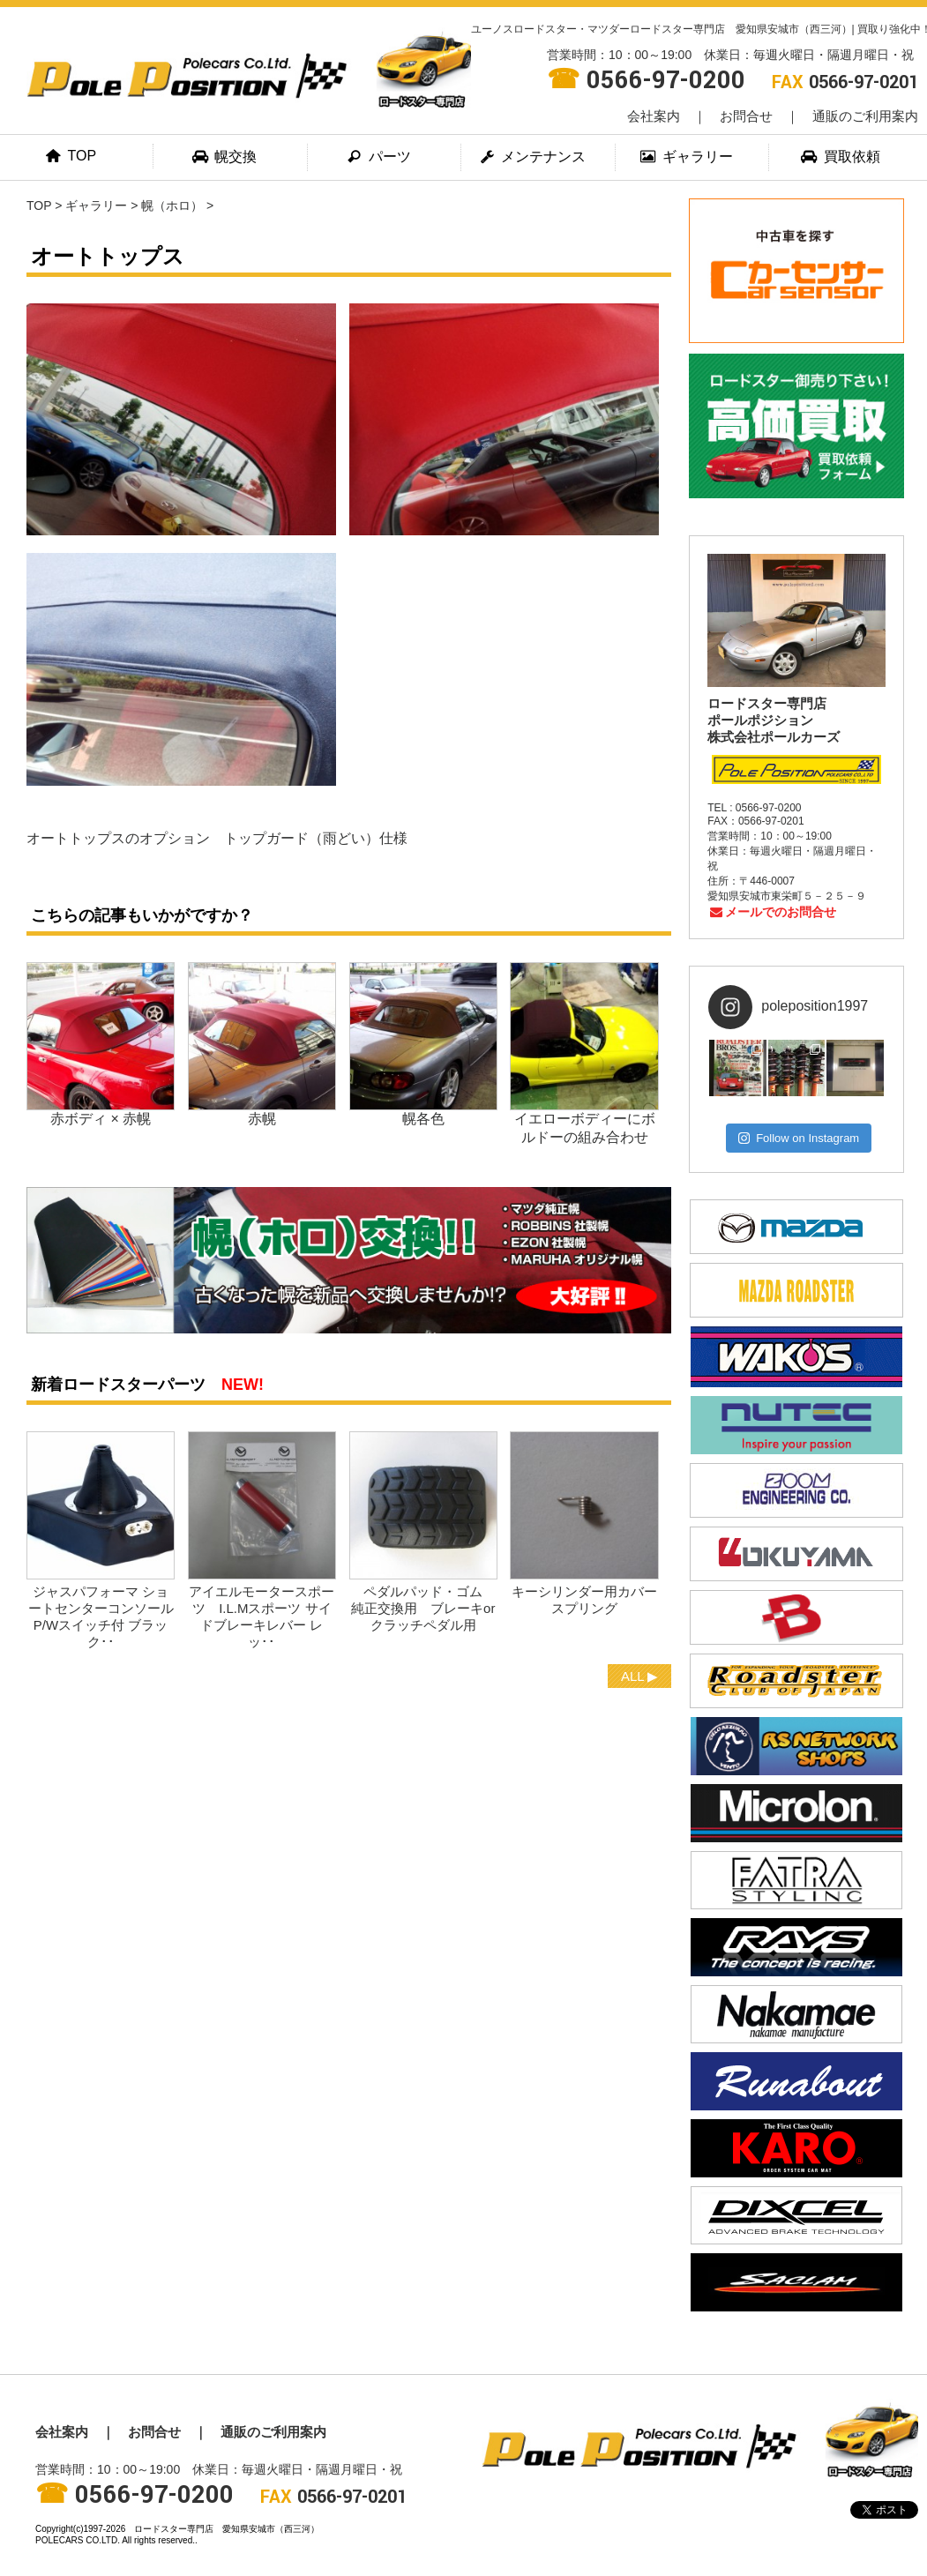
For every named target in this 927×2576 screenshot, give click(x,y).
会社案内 (653, 115)
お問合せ (746, 115)
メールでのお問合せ (771, 912)
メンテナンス (534, 156)
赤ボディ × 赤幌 (100, 1118)
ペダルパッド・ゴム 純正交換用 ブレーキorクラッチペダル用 (430, 1608)
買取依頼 (841, 156)
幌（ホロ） (172, 205)
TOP (72, 155)
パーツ (379, 156)
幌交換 (226, 156)
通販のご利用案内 (865, 115)
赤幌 (262, 1118)
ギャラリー (687, 156)
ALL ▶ (639, 1676)
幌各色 (423, 1118)
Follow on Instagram (798, 1138)
